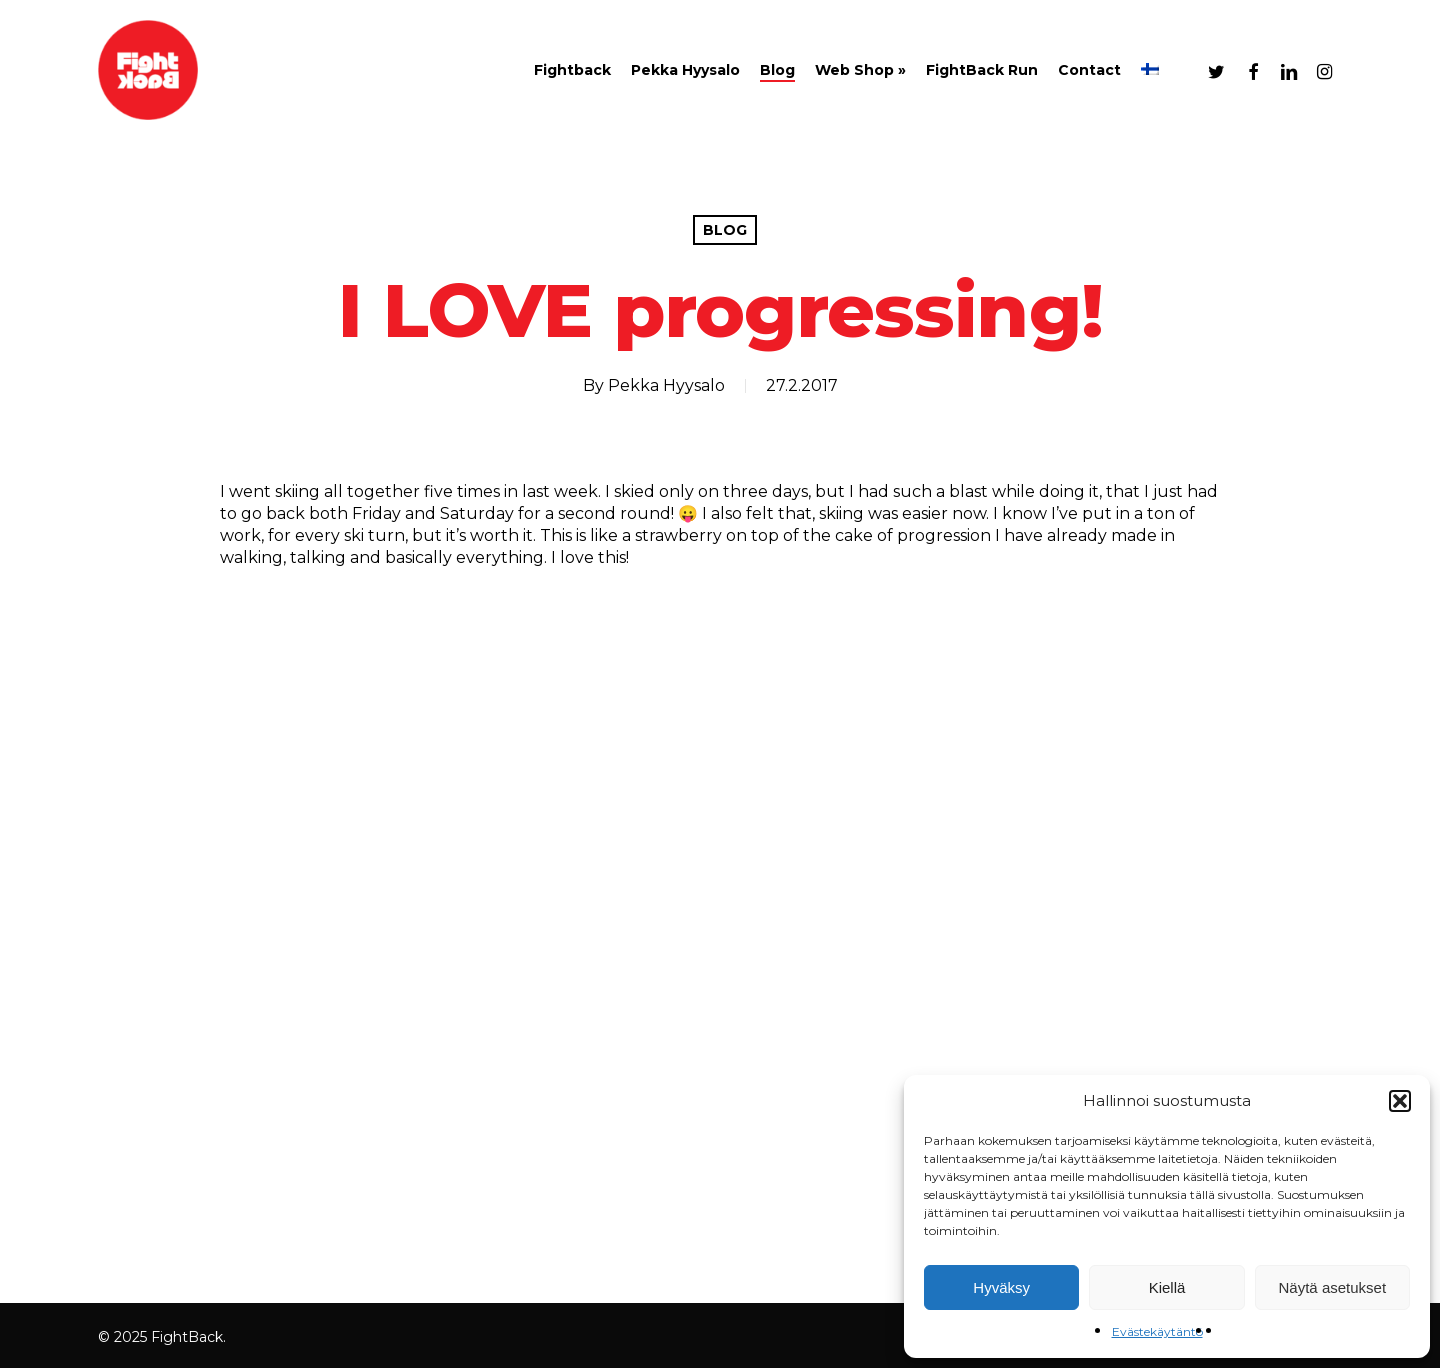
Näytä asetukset (1333, 1287)
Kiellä (1167, 1287)
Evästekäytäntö (1157, 1331)
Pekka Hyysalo (666, 385)
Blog (725, 230)
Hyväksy (1001, 1287)
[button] (1400, 1101)
